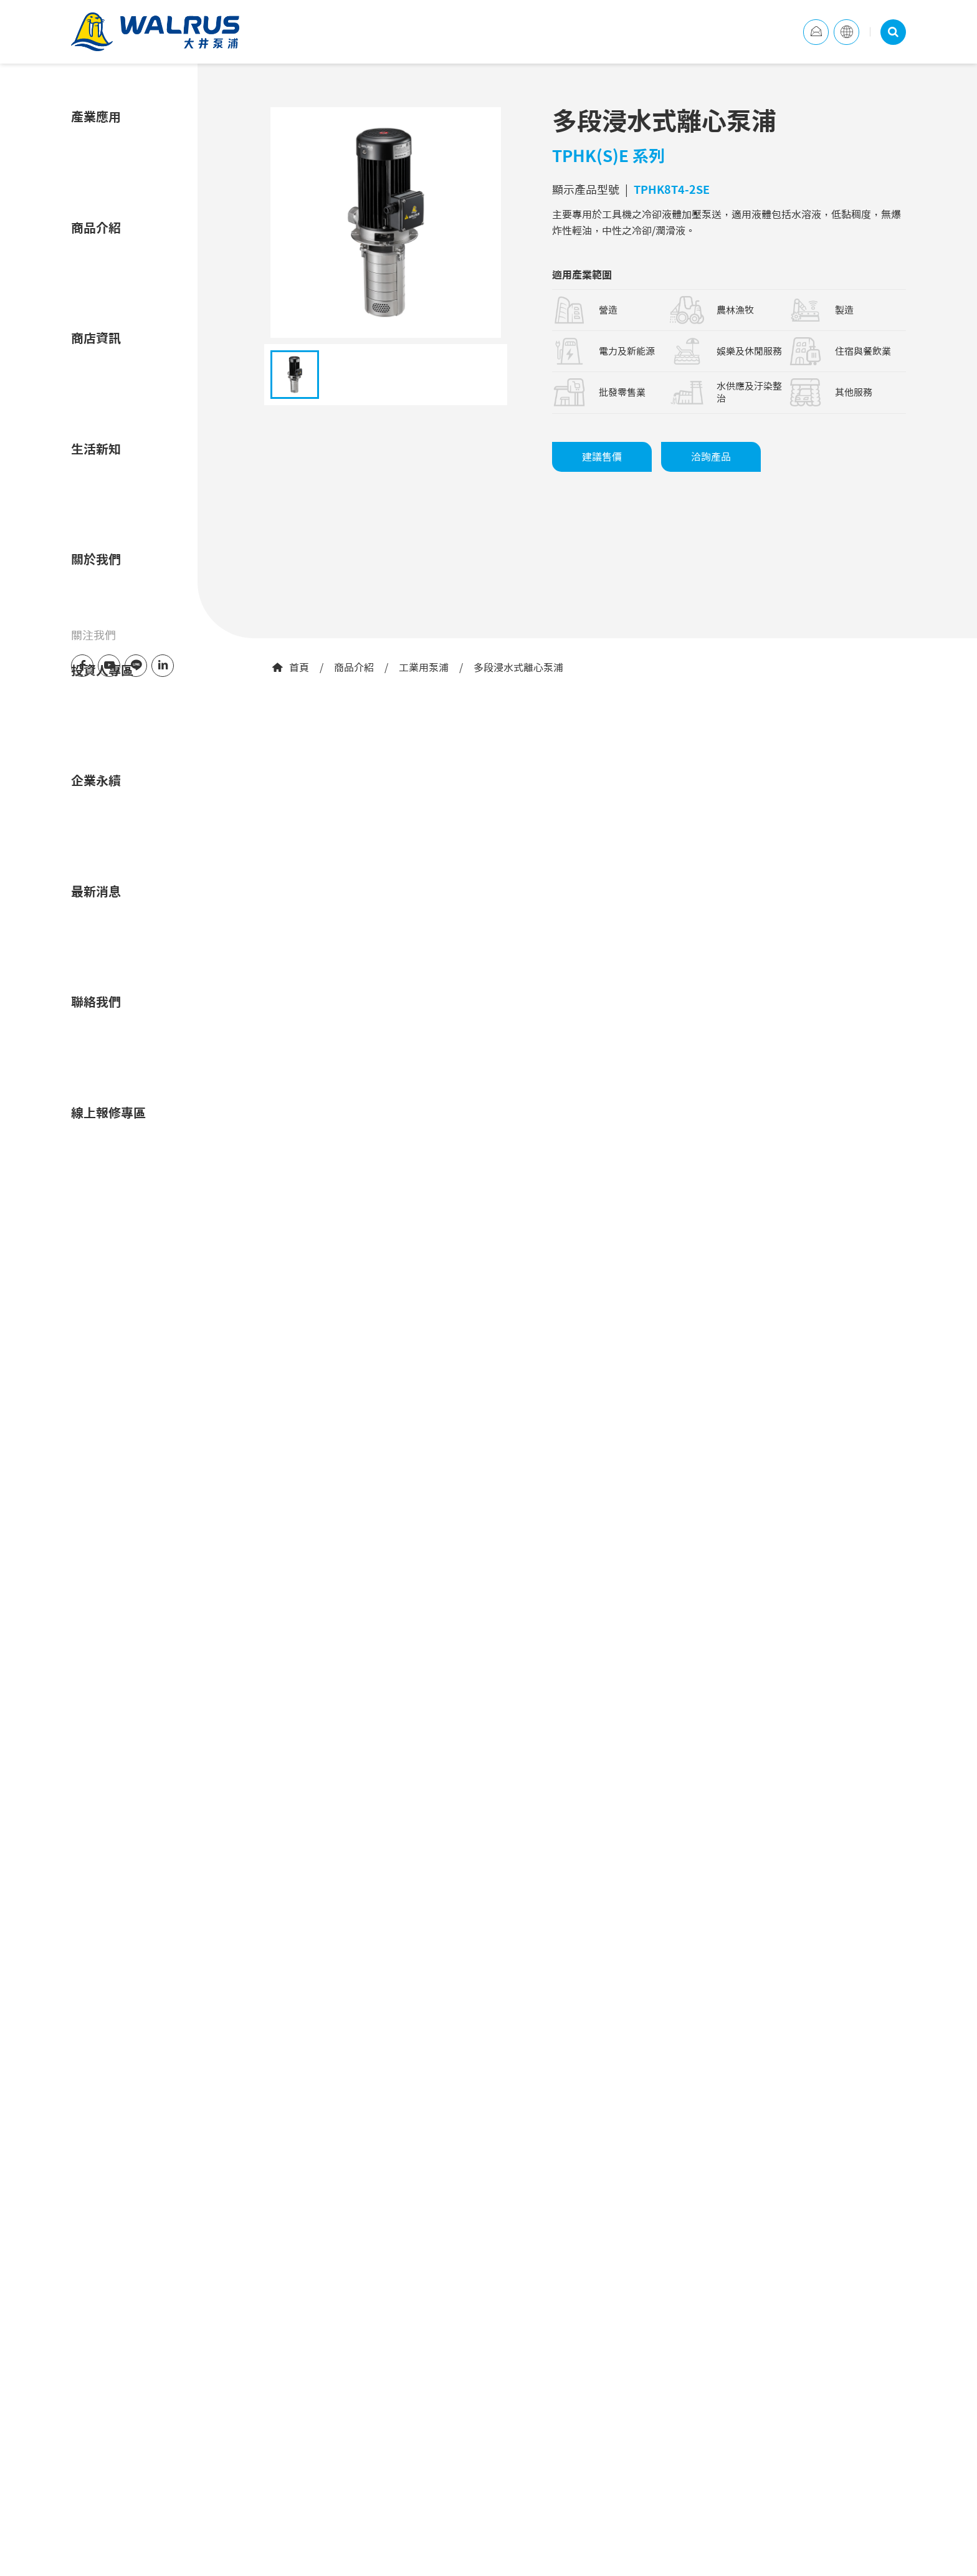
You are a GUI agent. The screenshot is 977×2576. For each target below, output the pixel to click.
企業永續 (96, 780)
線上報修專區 (108, 1112)
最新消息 (96, 891)
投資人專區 (102, 670)
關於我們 (96, 559)
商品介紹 (354, 668)
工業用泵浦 (424, 668)
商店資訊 (96, 338)
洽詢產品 (711, 457)
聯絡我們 (96, 1001)
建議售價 (602, 457)
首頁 (289, 668)
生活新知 (96, 449)
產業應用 (96, 116)
